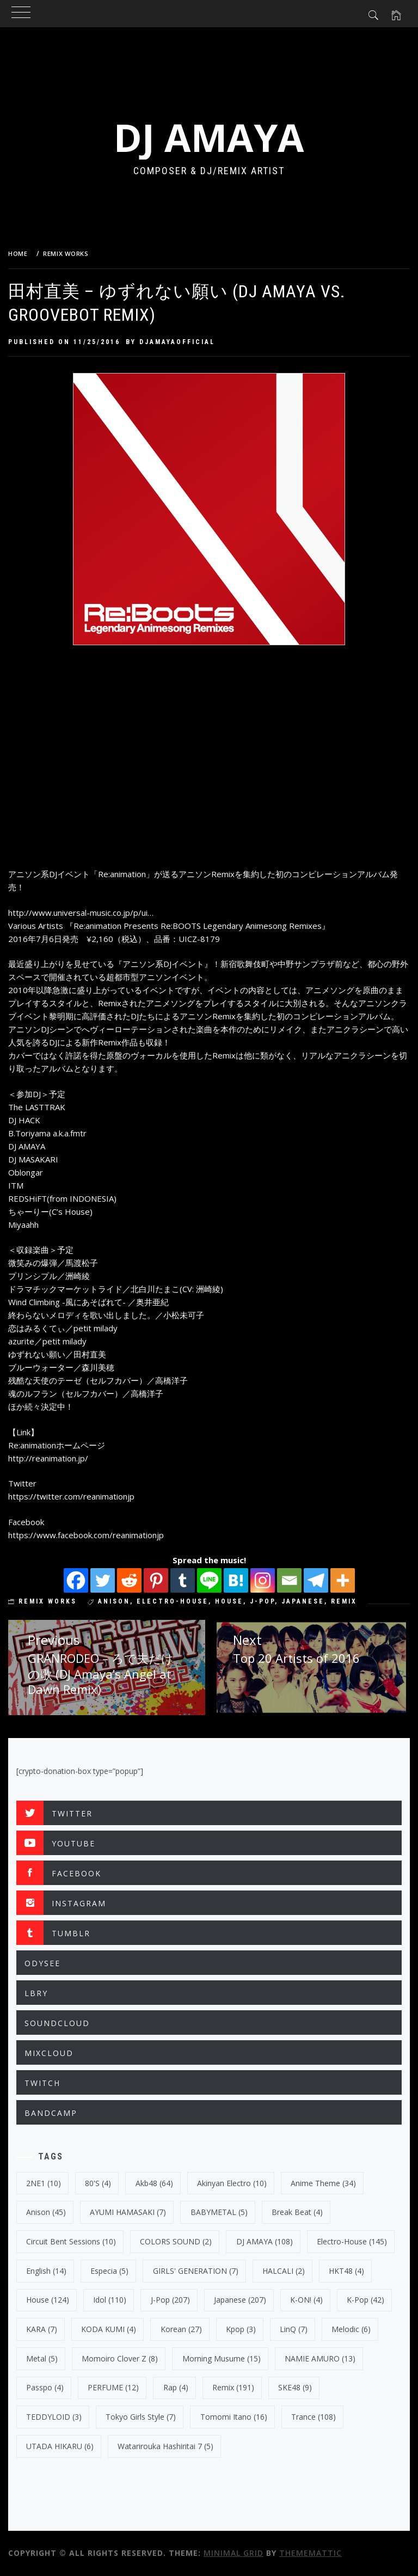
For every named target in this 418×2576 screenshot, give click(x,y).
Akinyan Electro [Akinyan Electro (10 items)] (232, 2183)
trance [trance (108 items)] (313, 2417)
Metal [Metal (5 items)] (42, 2358)
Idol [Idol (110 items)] (109, 2299)
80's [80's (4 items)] (98, 2183)
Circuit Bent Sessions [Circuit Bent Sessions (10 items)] (71, 2241)
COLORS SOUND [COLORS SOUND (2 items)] (176, 2241)
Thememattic (310, 2553)
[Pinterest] (156, 1580)
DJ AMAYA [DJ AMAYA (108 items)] (264, 2241)
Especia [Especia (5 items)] (109, 2271)
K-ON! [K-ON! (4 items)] (306, 2299)
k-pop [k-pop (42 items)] (365, 2299)
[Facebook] (76, 1580)
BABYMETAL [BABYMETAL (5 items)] (219, 2212)
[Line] (209, 1580)
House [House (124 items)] (47, 2299)
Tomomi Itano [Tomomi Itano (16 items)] (233, 2417)
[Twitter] (102, 1580)
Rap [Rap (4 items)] (175, 2387)
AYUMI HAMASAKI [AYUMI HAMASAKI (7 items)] (128, 2212)
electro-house (172, 1601)
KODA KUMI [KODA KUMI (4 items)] (108, 2329)
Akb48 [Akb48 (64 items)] (154, 2183)
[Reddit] (129, 1580)
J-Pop (262, 1601)
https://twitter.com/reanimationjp (71, 1496)
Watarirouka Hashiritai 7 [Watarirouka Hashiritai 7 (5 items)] (165, 2446)
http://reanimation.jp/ (48, 1458)
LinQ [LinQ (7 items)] (294, 2329)
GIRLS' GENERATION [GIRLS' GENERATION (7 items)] (195, 2271)
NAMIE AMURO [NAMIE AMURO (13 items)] (320, 2358)
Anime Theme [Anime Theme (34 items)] (323, 2183)
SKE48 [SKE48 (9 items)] (295, 2387)
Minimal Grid (233, 2553)
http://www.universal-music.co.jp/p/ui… (80, 912)
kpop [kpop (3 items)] (241, 2329)
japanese (302, 1601)
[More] (342, 1580)
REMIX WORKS (48, 1601)
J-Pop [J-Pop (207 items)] (170, 2299)
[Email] (289, 1580)
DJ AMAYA (209, 137)
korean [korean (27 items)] (181, 2329)
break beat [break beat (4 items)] (297, 2212)
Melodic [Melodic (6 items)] (351, 2329)
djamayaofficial (177, 342)
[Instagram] (262, 1580)
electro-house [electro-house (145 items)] (352, 2241)
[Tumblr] (182, 1580)
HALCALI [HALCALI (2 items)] (283, 2271)
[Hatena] (236, 1580)
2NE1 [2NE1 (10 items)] (43, 2183)
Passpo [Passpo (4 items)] (45, 2387)
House (229, 1601)
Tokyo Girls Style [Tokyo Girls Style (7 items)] (141, 2417)
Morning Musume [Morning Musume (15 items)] (221, 2358)
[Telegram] (316, 1580)
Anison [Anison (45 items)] (46, 2212)
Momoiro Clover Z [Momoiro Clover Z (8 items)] (120, 2358)
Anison (114, 1601)
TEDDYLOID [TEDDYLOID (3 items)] (54, 2417)
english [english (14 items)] (46, 2271)
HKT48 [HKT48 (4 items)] (346, 2271)
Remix (344, 1601)
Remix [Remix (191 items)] (233, 2387)
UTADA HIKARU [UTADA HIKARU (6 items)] (60, 2446)
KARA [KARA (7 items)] (41, 2329)
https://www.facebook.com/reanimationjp (86, 1534)
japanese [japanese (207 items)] (240, 2299)
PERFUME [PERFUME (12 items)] (113, 2387)
